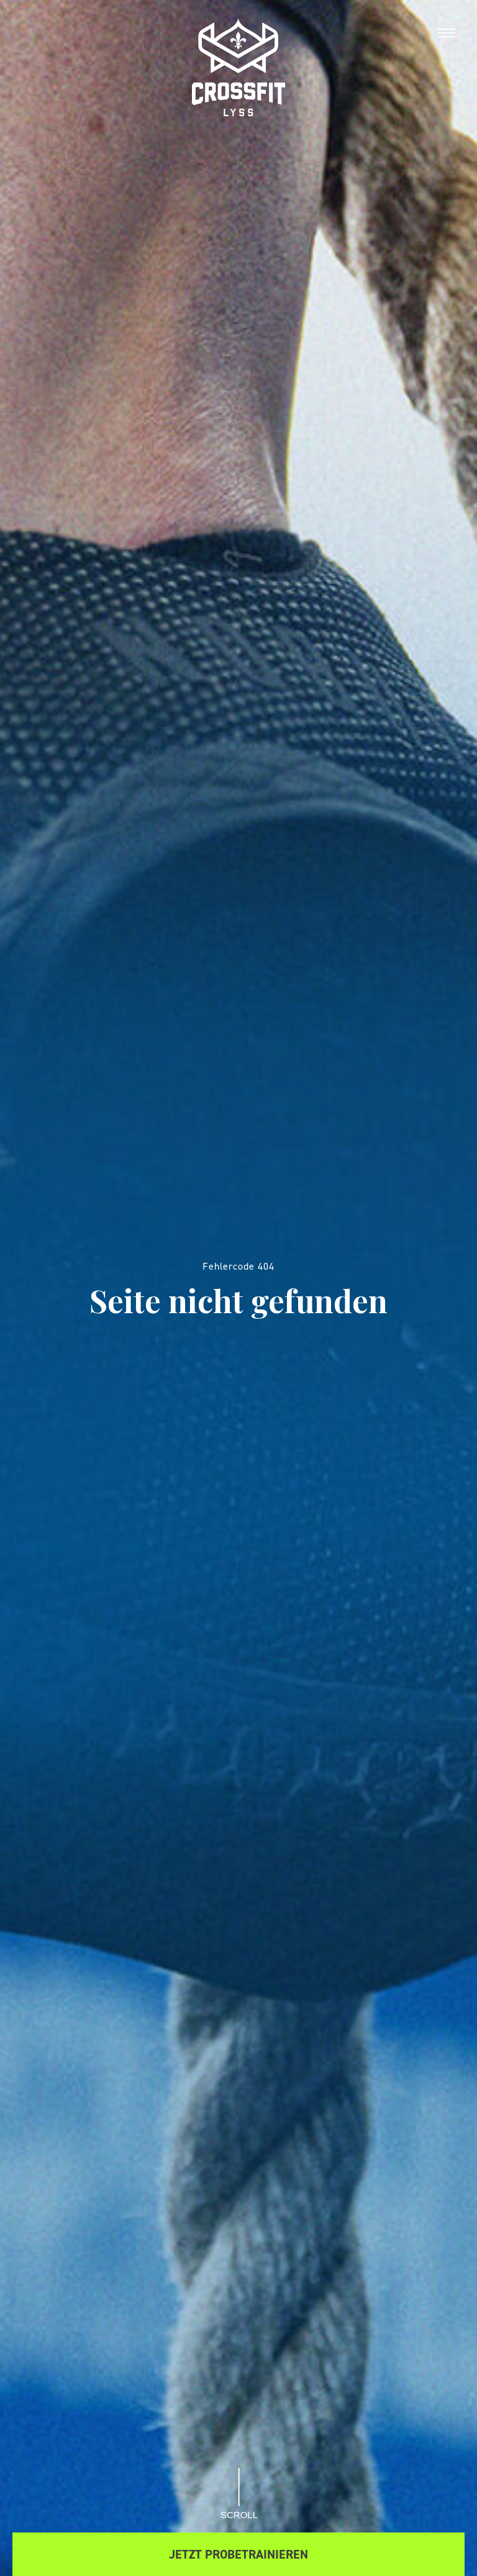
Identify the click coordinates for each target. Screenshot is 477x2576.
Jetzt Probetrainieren (238, 2554)
